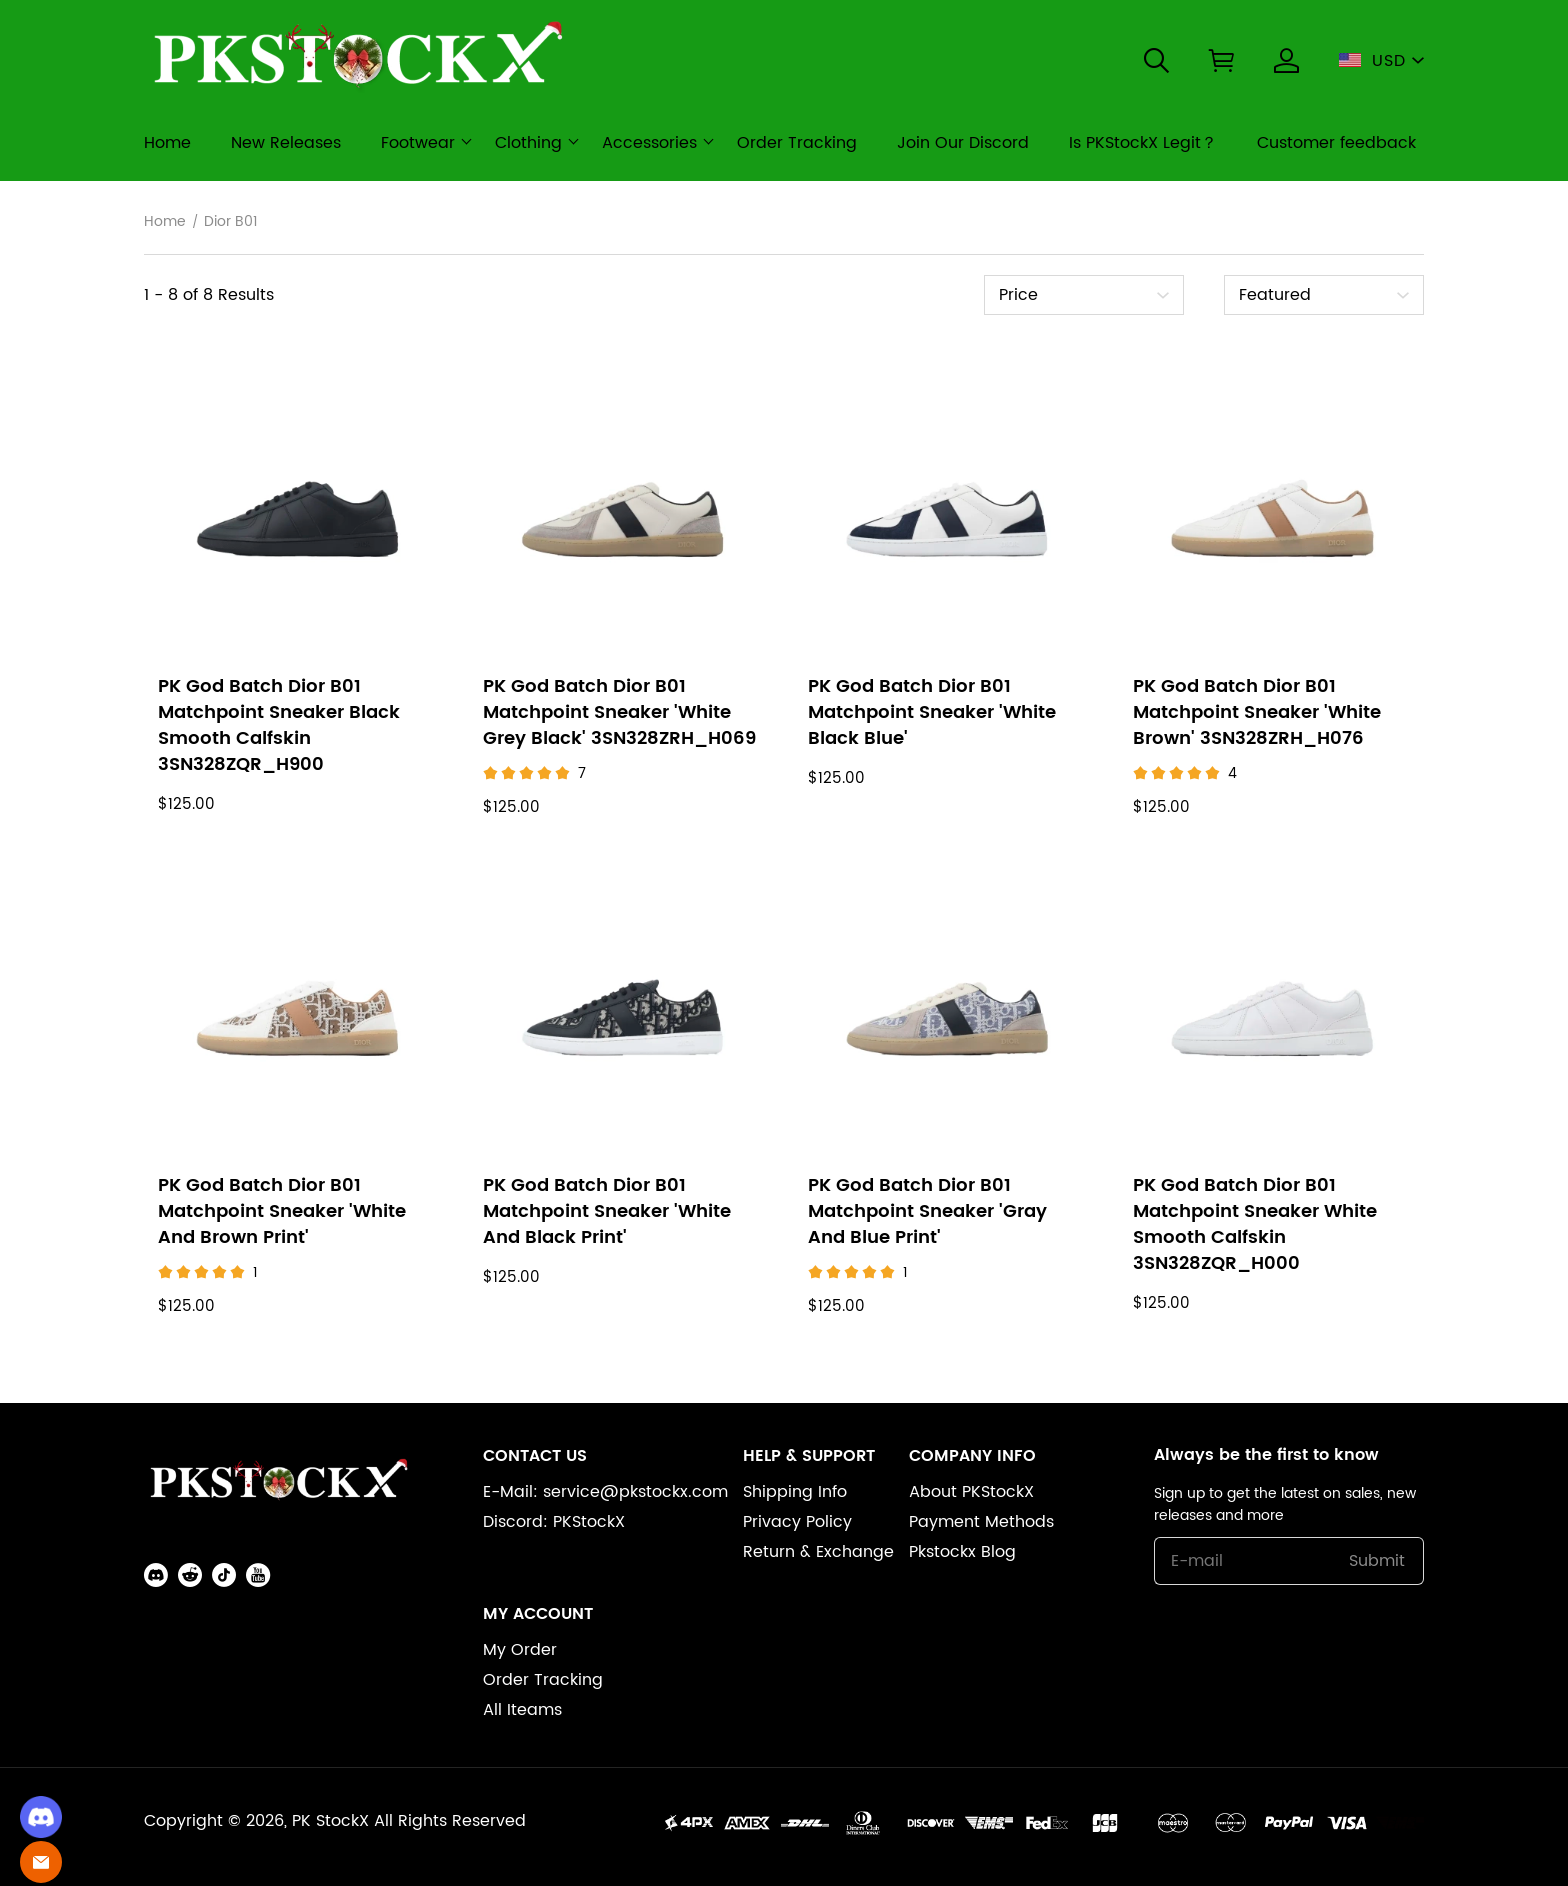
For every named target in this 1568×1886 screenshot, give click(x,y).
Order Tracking (543, 1680)
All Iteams (522, 1710)
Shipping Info (795, 1492)
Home (165, 222)
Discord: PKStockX (554, 1522)
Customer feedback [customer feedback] (1336, 143)
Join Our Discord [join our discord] (963, 143)
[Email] (41, 1862)
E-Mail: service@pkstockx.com (605, 1492)
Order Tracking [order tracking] (797, 143)
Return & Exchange (818, 1552)
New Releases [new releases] (286, 143)
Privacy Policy (797, 1522)
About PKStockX (971, 1492)
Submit (1377, 1561)
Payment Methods (981, 1522)
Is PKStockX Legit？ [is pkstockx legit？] (1143, 143)
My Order (520, 1650)
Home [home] (167, 143)
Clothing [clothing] (528, 143)
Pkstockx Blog (962, 1552)
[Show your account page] (1286, 60)
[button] (1156, 60)
